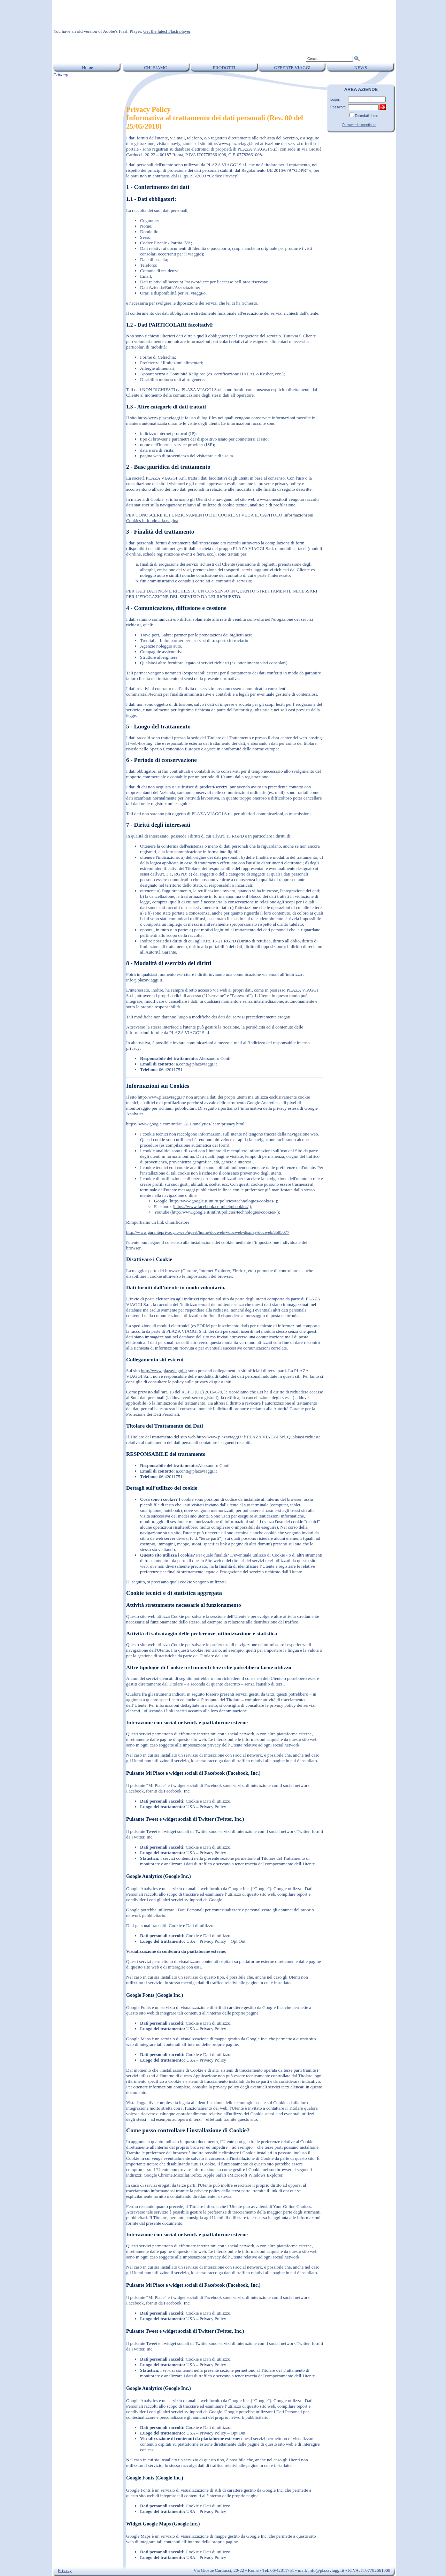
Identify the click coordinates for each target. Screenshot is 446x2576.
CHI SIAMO (156, 67)
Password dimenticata (359, 125)
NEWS (360, 67)
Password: (338, 107)
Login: (335, 99)
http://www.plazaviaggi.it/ (161, 1097)
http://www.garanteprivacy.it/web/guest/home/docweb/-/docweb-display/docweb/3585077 (207, 1232)
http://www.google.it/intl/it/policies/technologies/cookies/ (222, 1200)
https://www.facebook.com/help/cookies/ (211, 1206)
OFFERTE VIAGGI (292, 67)
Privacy (65, 2570)
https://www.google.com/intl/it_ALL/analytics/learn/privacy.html (185, 1123)
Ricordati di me (366, 116)
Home (87, 67)
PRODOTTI (224, 67)
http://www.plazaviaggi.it (161, 417)
